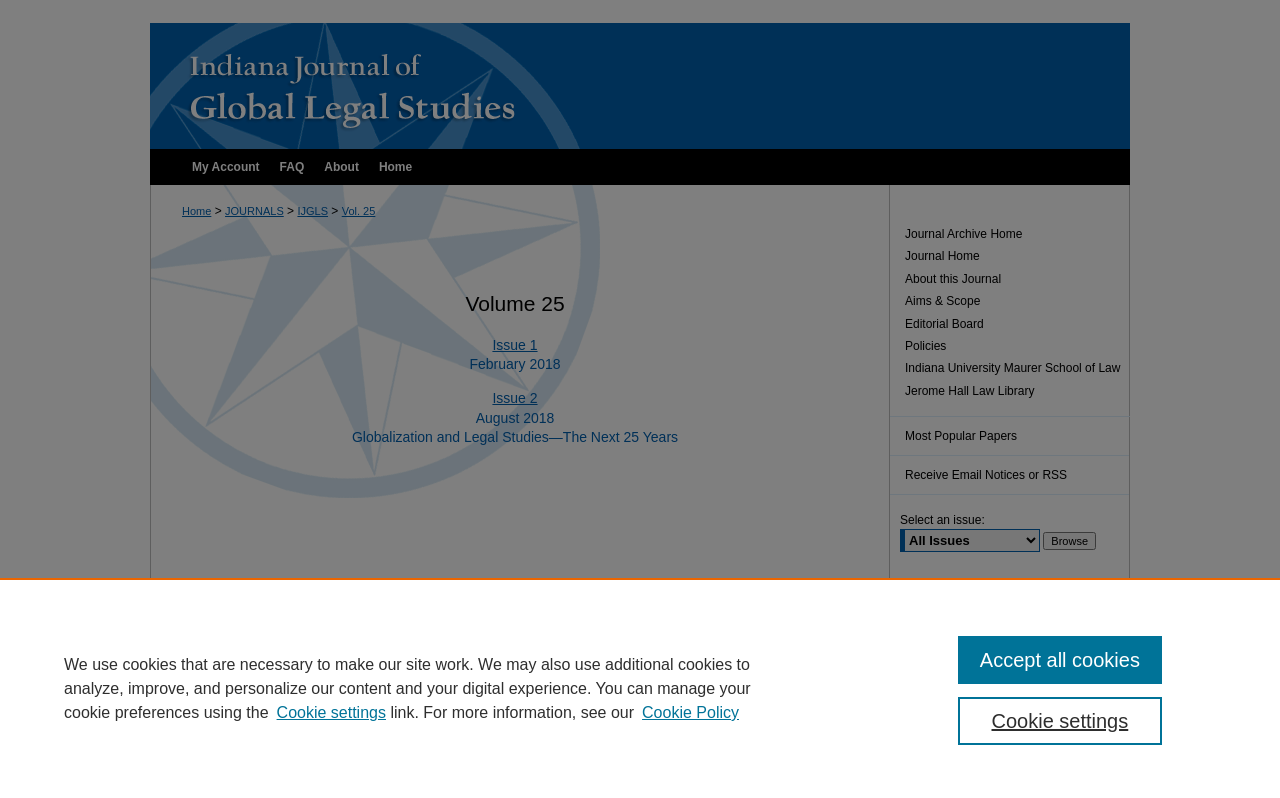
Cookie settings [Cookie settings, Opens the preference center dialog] (1060, 721)
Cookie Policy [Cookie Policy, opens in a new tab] (690, 712)
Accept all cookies (1060, 660)
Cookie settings (331, 712)
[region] (640, 688)
